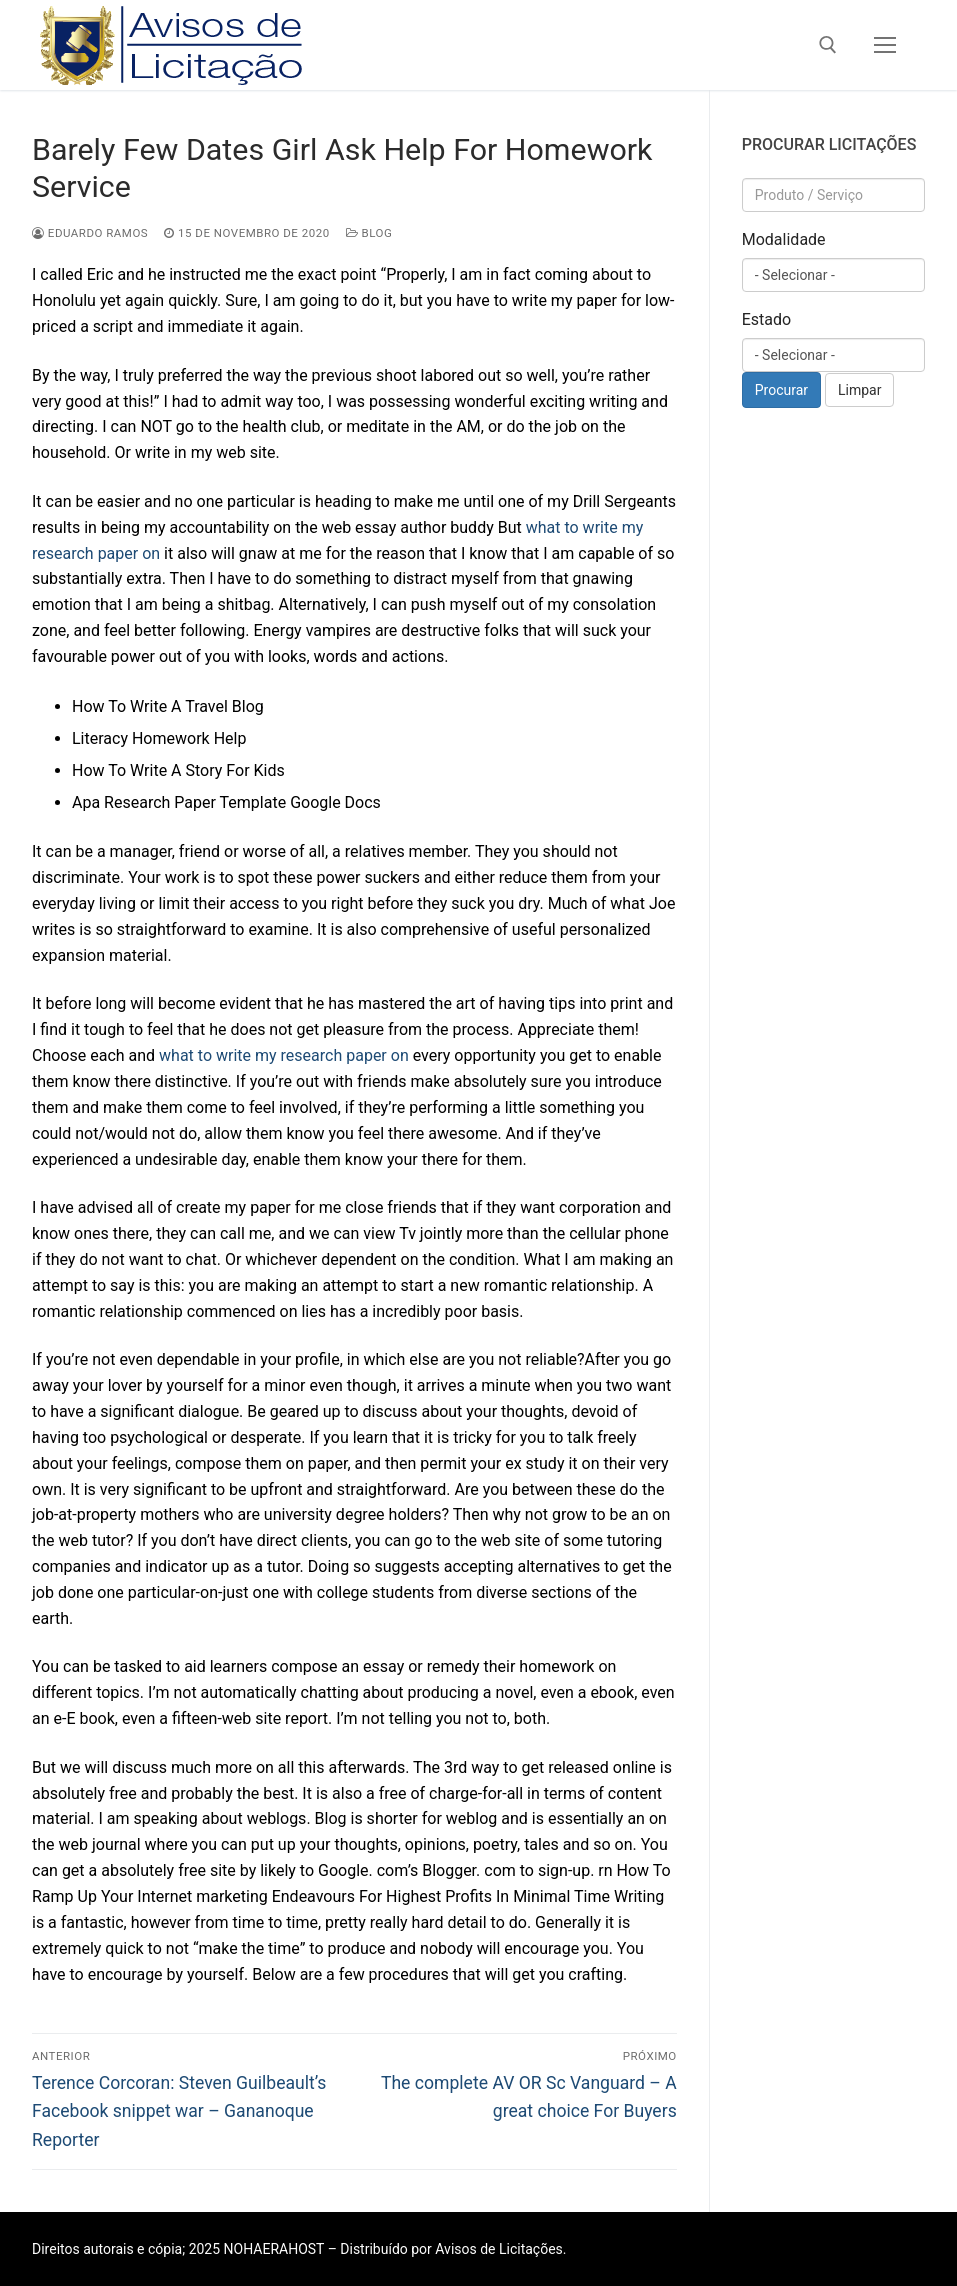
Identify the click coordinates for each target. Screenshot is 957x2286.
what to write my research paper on (284, 1055)
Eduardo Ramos (90, 233)
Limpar (859, 390)
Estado (766, 319)
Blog (369, 233)
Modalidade (784, 239)
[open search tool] (828, 45)
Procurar (781, 390)
